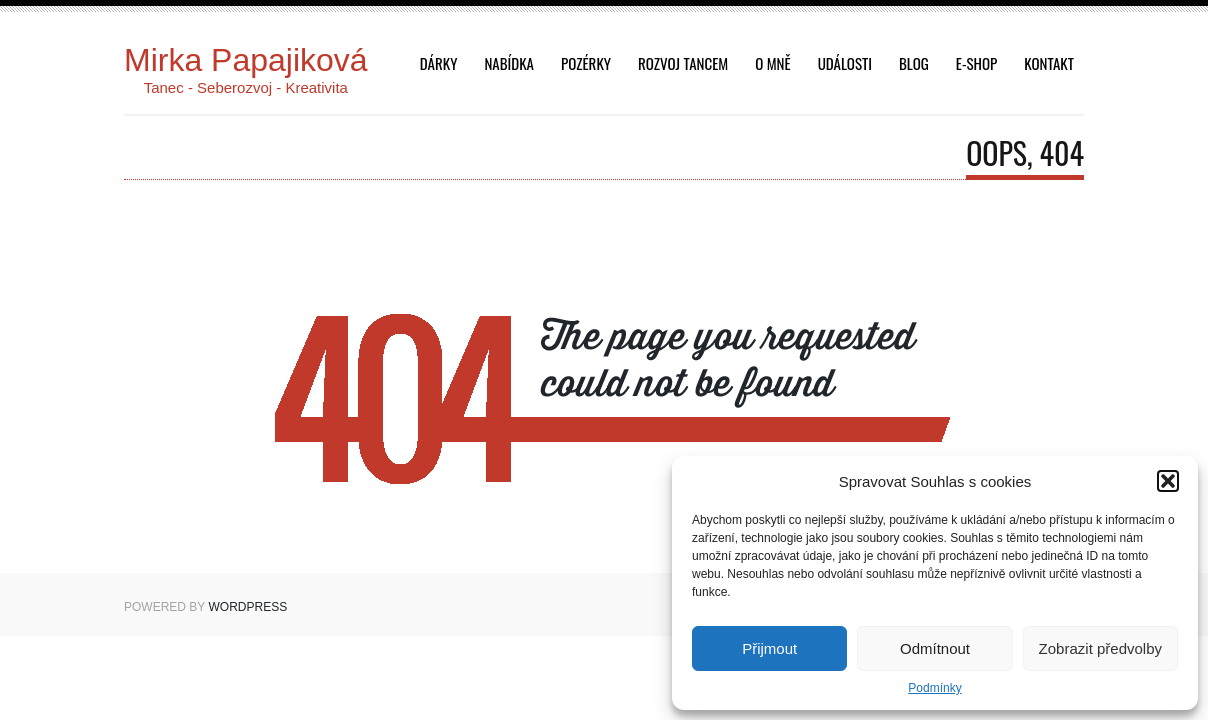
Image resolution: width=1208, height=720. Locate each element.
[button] (1168, 481)
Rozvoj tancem (683, 63)
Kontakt (1049, 63)
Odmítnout (935, 648)
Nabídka (509, 63)
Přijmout (769, 648)
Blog (914, 63)
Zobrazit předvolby (1100, 648)
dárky (439, 63)
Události (845, 63)
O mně (772, 63)
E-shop (976, 63)
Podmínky (934, 688)
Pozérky (586, 63)
